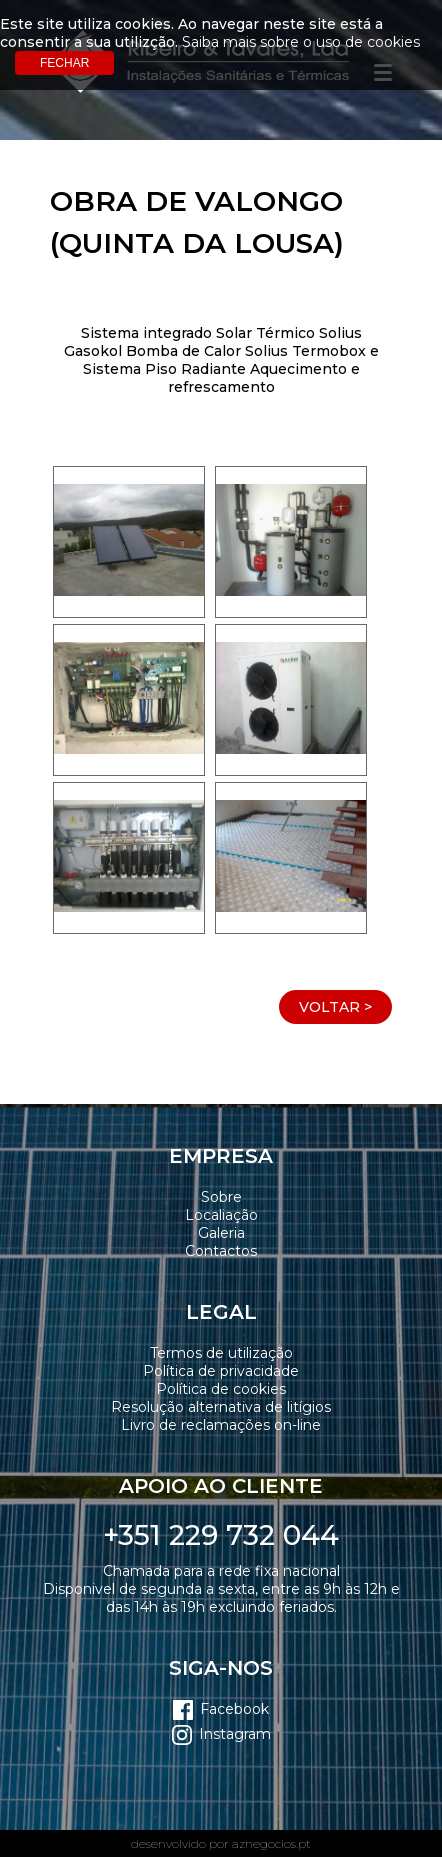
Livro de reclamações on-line (221, 1425)
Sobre (221, 1197)
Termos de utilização (221, 1353)
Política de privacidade (221, 1371)
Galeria (221, 1233)
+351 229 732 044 (221, 1535)
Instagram (235, 1734)
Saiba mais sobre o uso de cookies (301, 42)
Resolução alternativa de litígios (221, 1407)
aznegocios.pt (271, 1843)
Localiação (221, 1215)
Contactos (221, 1251)
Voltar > (335, 1007)
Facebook (234, 1709)
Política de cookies (221, 1389)
